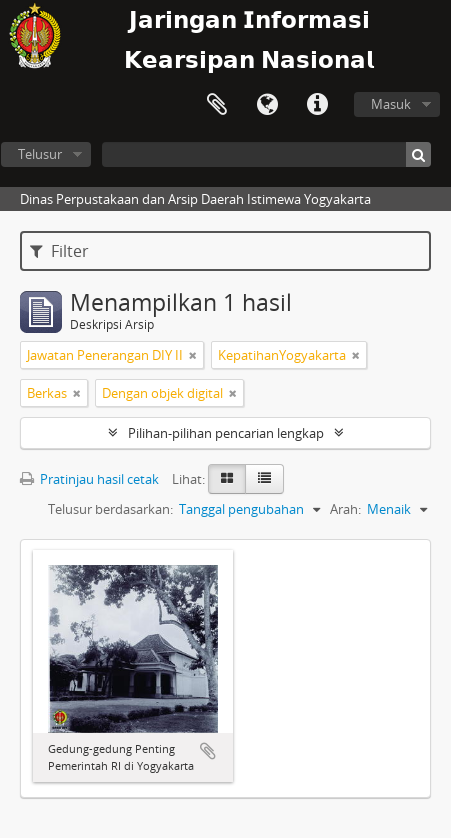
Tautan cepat (317, 105)
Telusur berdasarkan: (110, 509)
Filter (59, 251)
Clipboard (217, 105)
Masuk (391, 104)
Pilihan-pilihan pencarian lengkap (226, 433)
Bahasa (267, 105)
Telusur (40, 154)
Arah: (345, 509)
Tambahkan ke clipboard (208, 751)
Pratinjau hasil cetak (89, 479)
